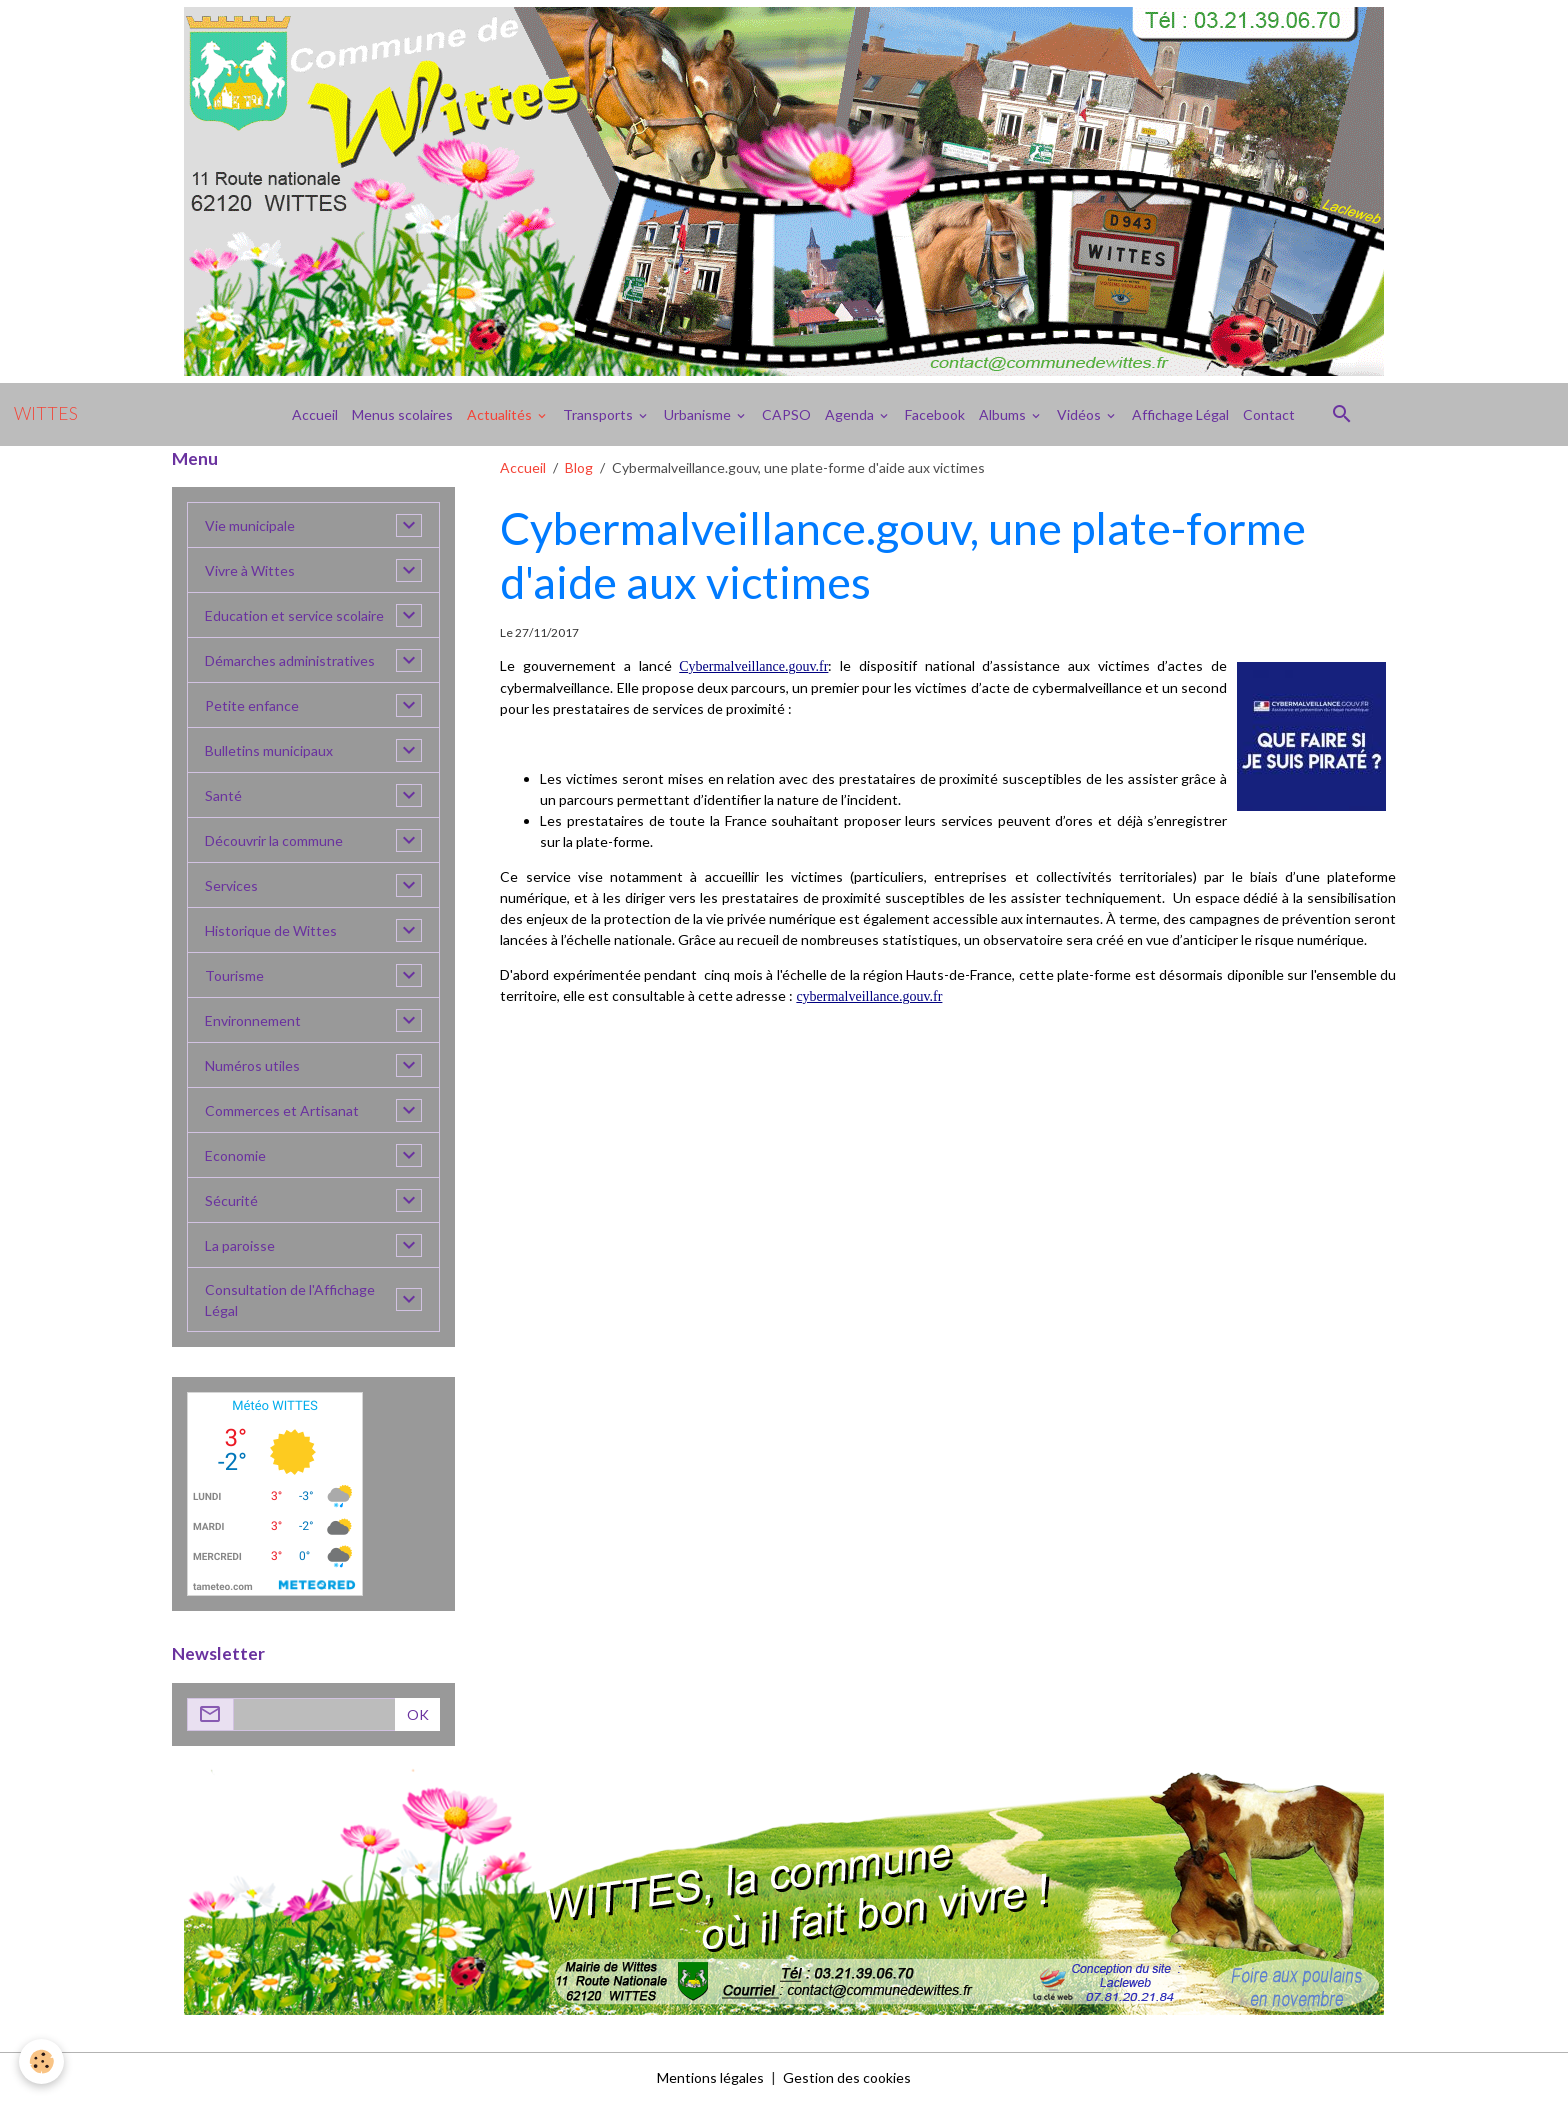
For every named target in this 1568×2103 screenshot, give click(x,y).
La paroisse (240, 1245)
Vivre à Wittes (250, 570)
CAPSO (786, 414)
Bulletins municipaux (269, 750)
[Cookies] (42, 2061)
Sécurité (231, 1200)
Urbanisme (699, 414)
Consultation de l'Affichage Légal (290, 1300)
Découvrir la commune (274, 840)
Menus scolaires (402, 414)
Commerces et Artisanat (282, 1110)
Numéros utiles (252, 1065)
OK (418, 1714)
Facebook (935, 414)
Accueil (315, 414)
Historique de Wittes (271, 930)
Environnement (253, 1020)
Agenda (851, 414)
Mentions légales (710, 2077)
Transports (599, 414)
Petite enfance (252, 705)
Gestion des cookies (847, 2077)
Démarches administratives (290, 660)
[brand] (46, 414)
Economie (235, 1155)
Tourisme (234, 975)
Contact (1269, 414)
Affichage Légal (1180, 414)
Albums (1004, 414)
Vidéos (1080, 414)
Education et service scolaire (294, 615)
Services (231, 885)
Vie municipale (250, 525)
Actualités (501, 414)
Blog (579, 467)
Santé (223, 795)
